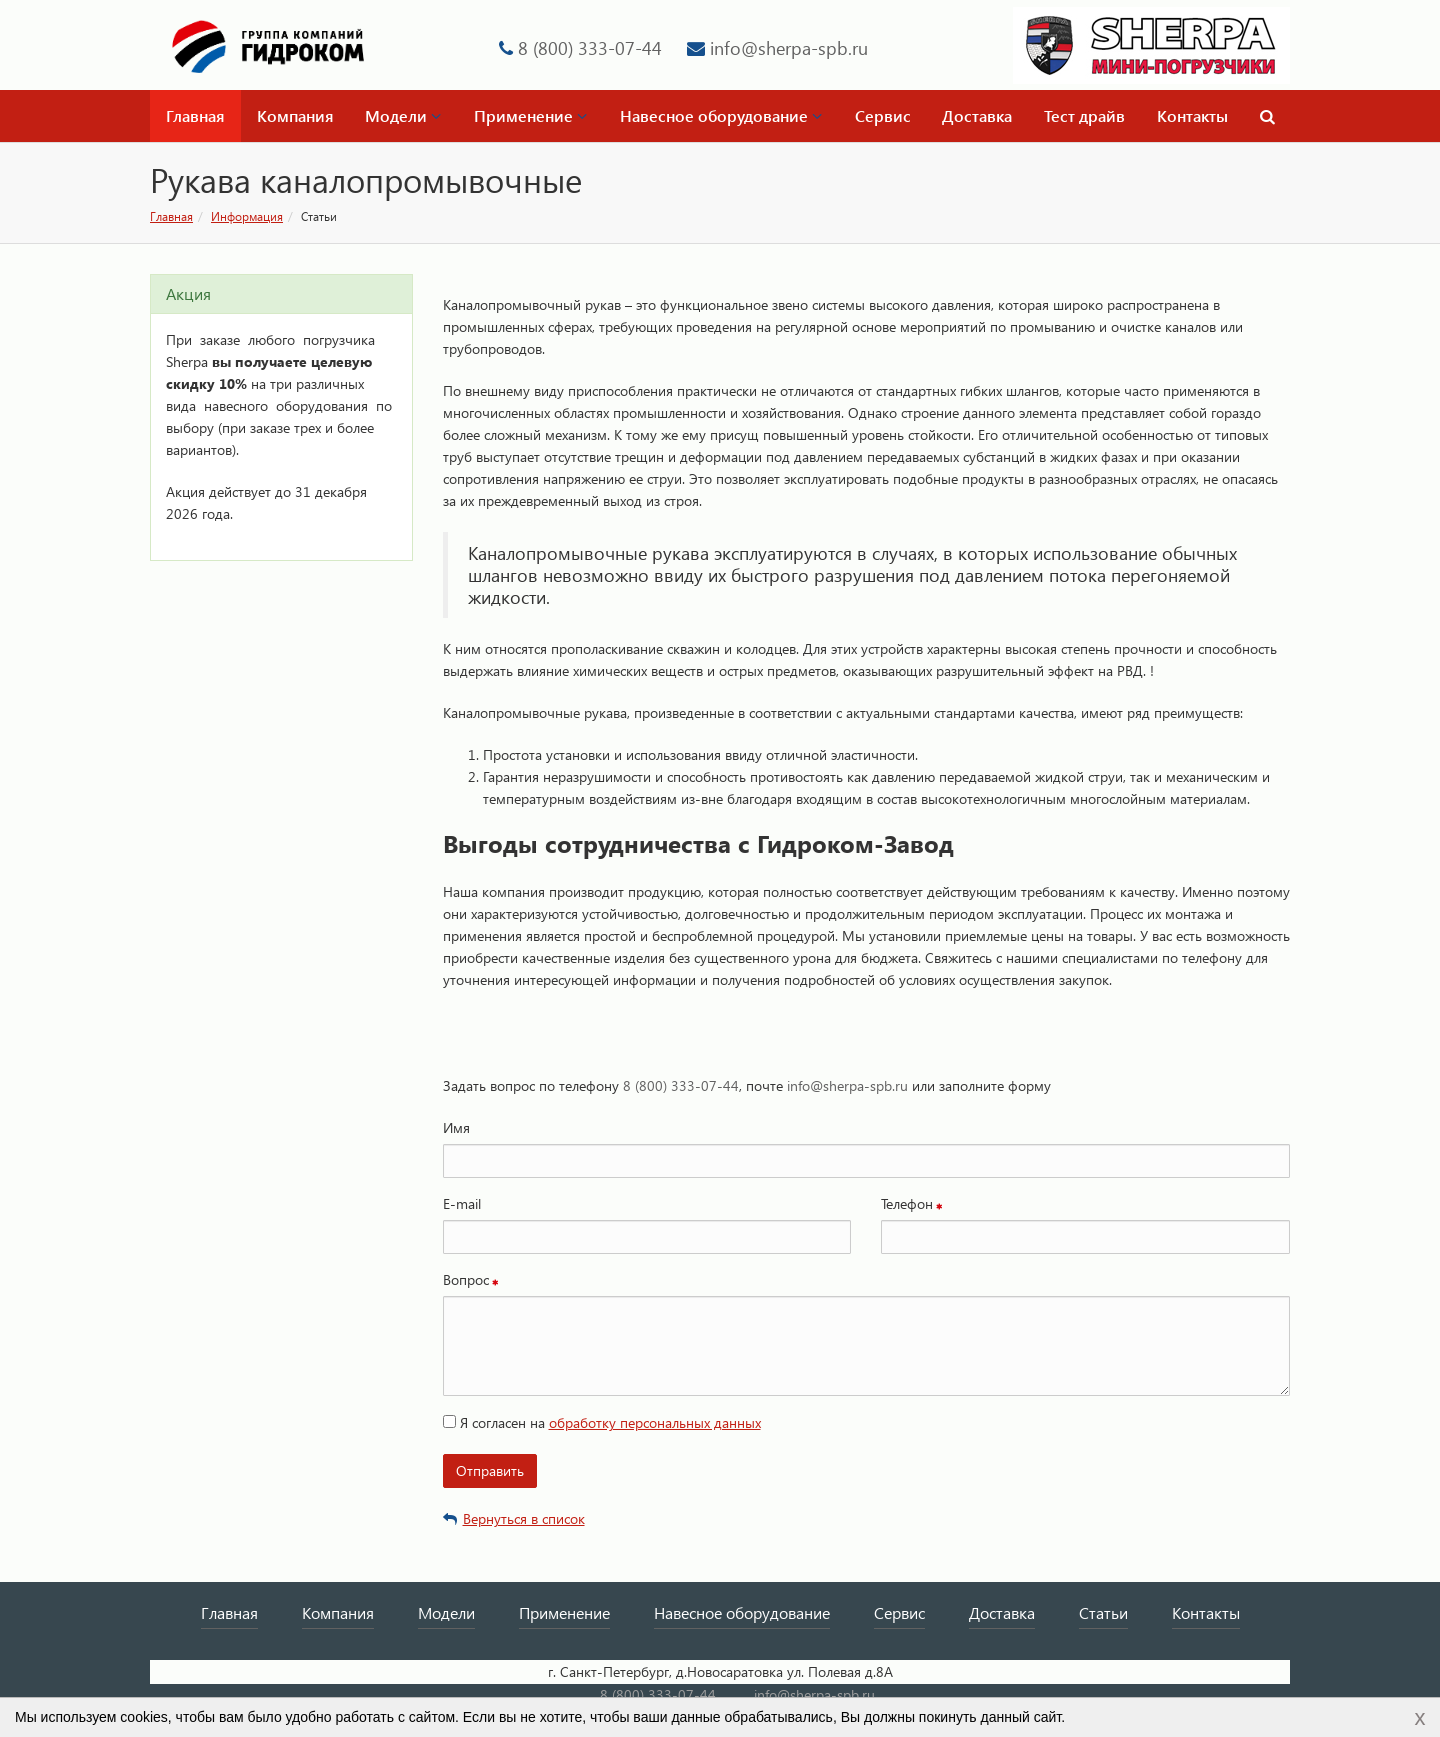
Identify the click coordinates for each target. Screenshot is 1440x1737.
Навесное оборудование (721, 115)
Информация (247, 216)
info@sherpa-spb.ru (789, 47)
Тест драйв (1084, 115)
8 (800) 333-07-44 (590, 47)
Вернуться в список (514, 1518)
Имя (456, 1127)
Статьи (1103, 1612)
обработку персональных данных (655, 1422)
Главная (195, 115)
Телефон (907, 1203)
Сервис (883, 115)
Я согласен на (602, 1422)
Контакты (1192, 115)
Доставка (977, 115)
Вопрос (466, 1279)
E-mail (462, 1203)
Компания (295, 115)
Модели (403, 115)
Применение (530, 115)
